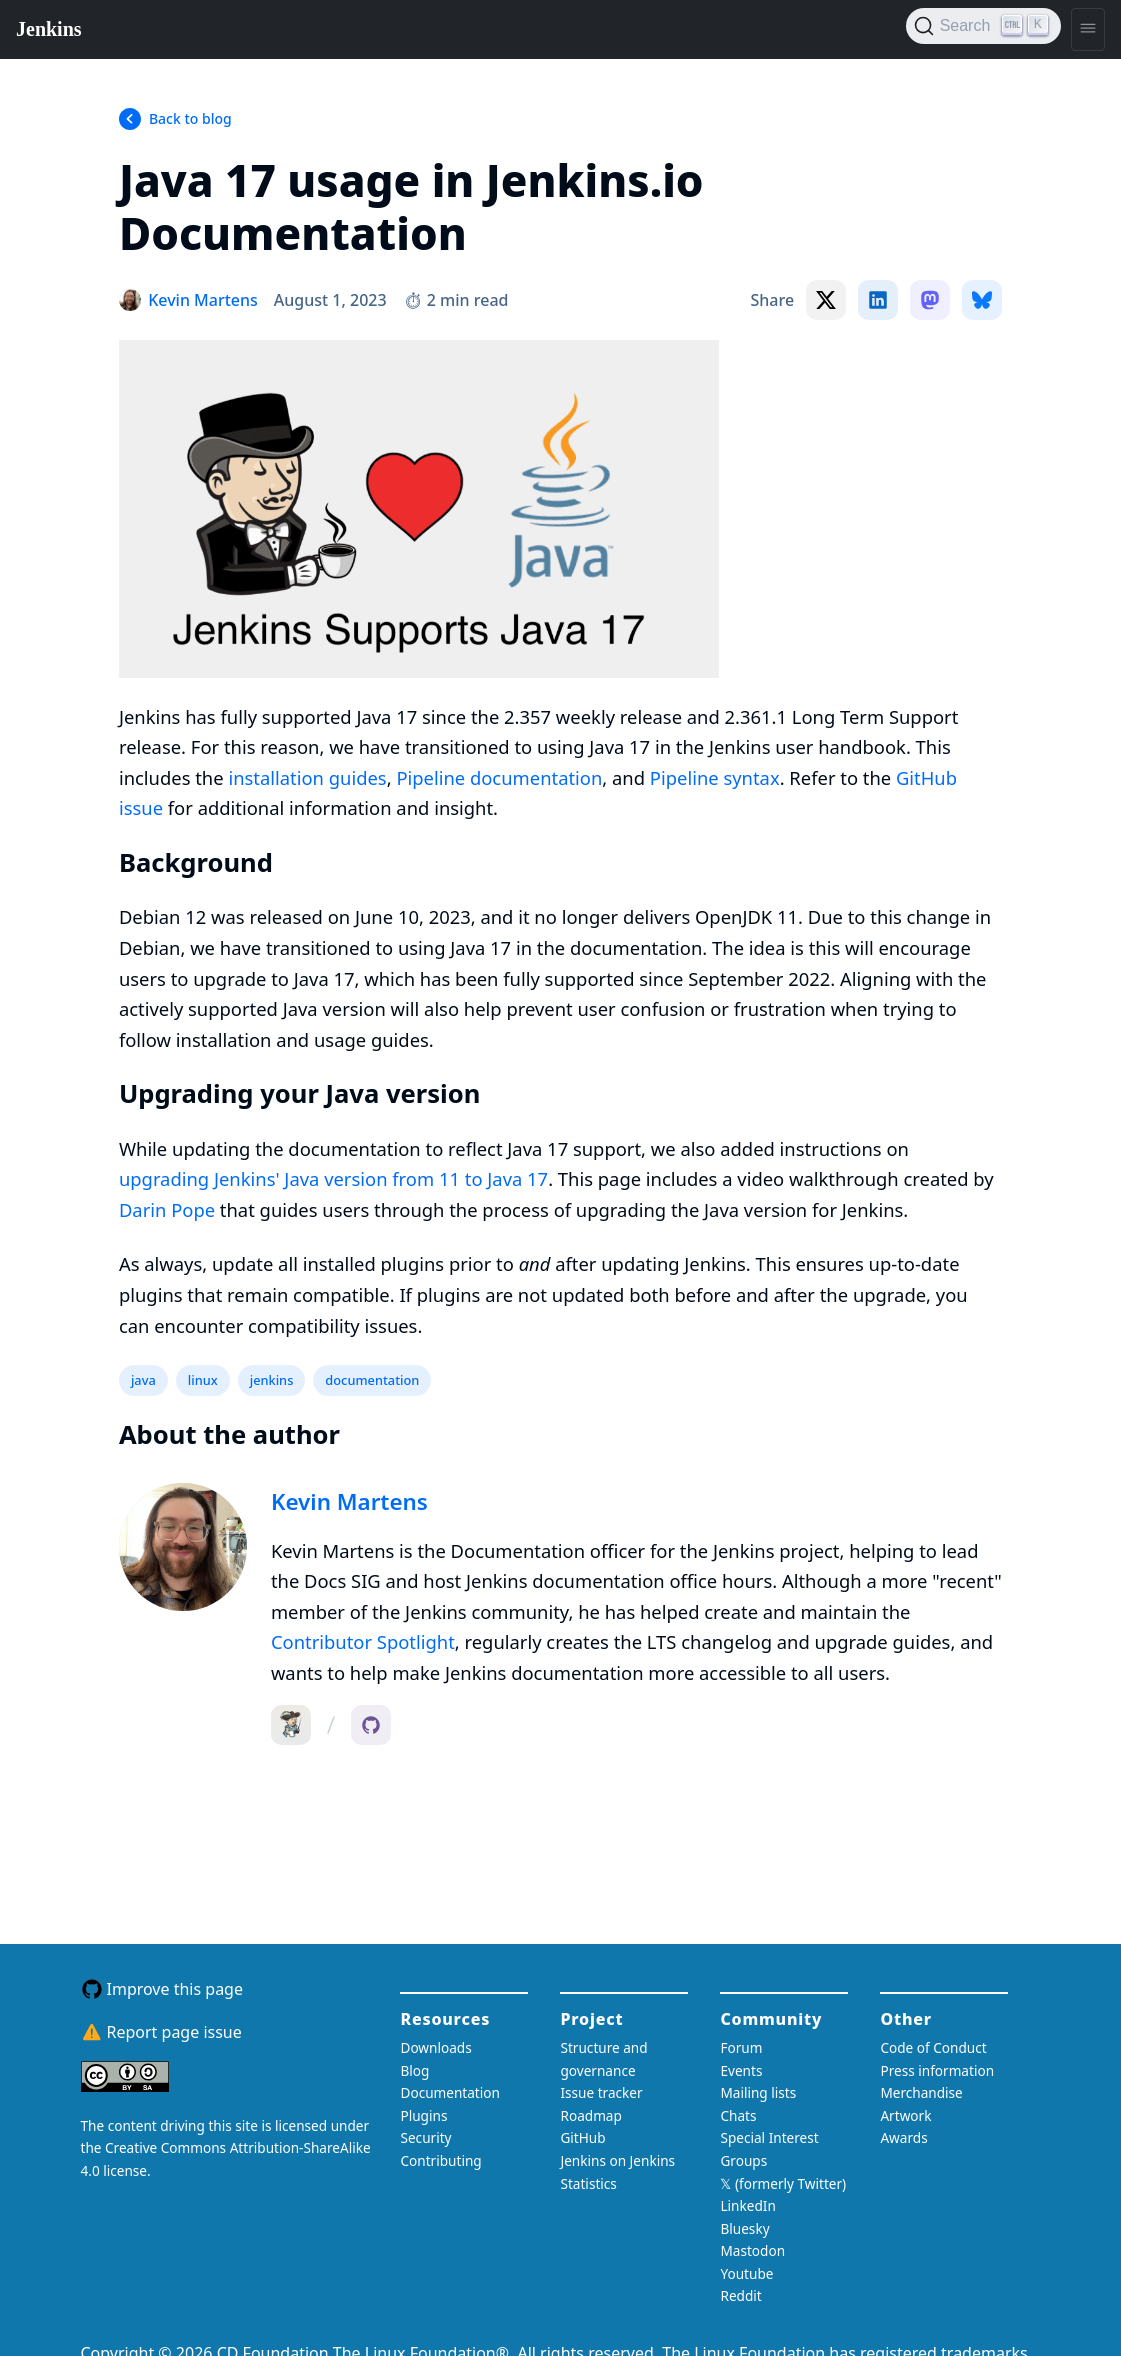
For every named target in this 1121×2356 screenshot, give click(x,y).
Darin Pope (167, 1209)
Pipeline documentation (499, 777)
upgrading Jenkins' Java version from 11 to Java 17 (333, 1178)
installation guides (307, 777)
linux (203, 1380)
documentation (372, 1380)
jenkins (272, 1380)
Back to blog (190, 118)
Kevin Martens (349, 1501)
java (143, 1380)
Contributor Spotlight (363, 1641)
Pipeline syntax (715, 777)
